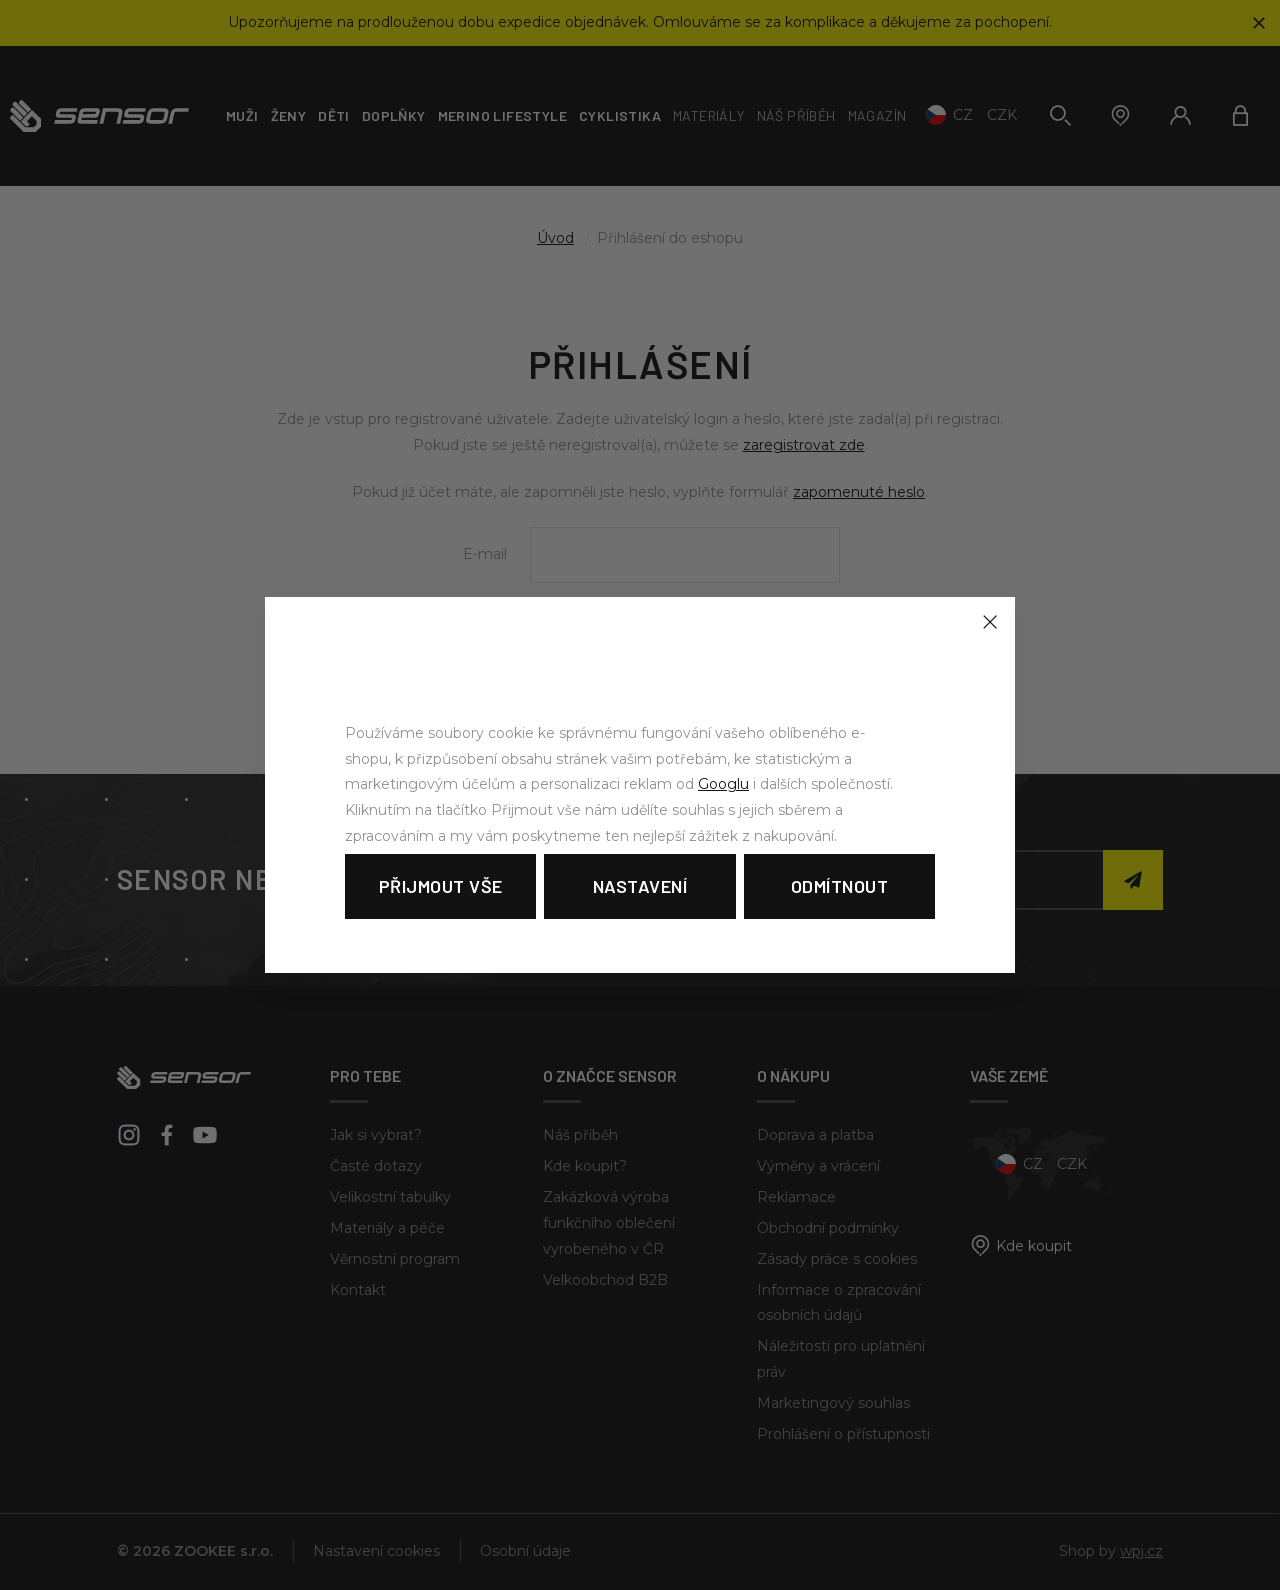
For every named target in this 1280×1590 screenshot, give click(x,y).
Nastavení (640, 886)
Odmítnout (840, 886)
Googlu (723, 784)
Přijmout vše (441, 886)
